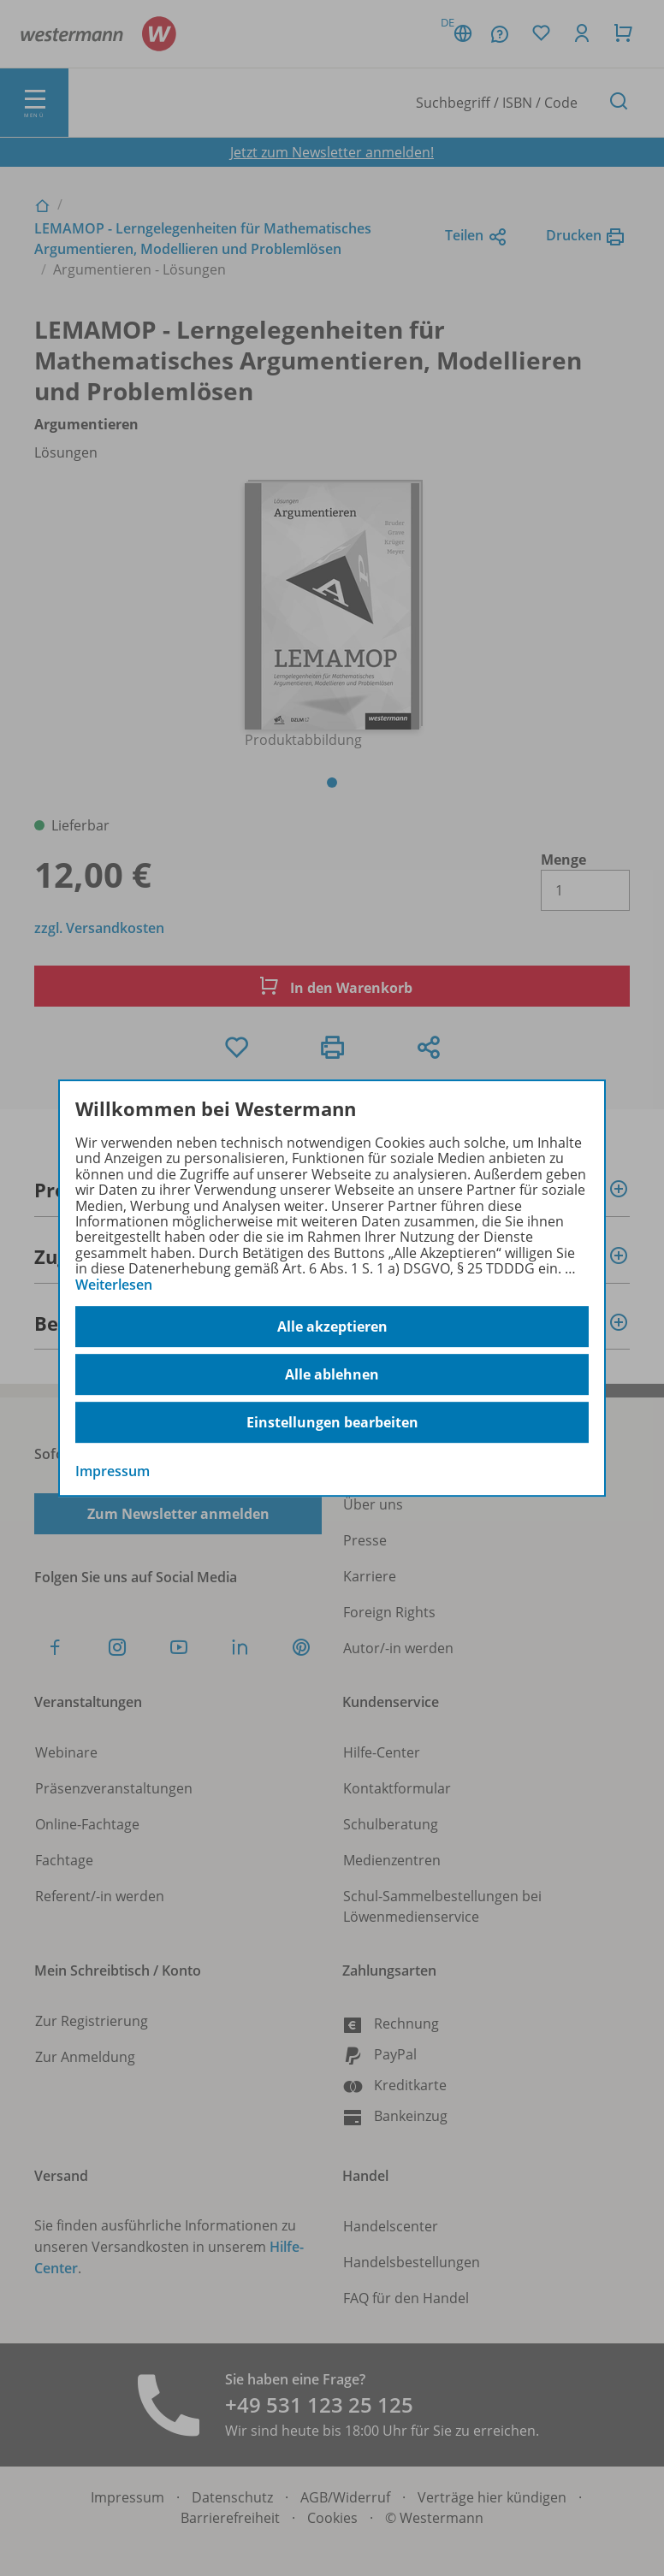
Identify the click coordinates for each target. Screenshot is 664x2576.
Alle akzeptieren (332, 1326)
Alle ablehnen (332, 1374)
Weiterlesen (113, 1284)
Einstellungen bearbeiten (332, 1422)
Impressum (112, 1471)
